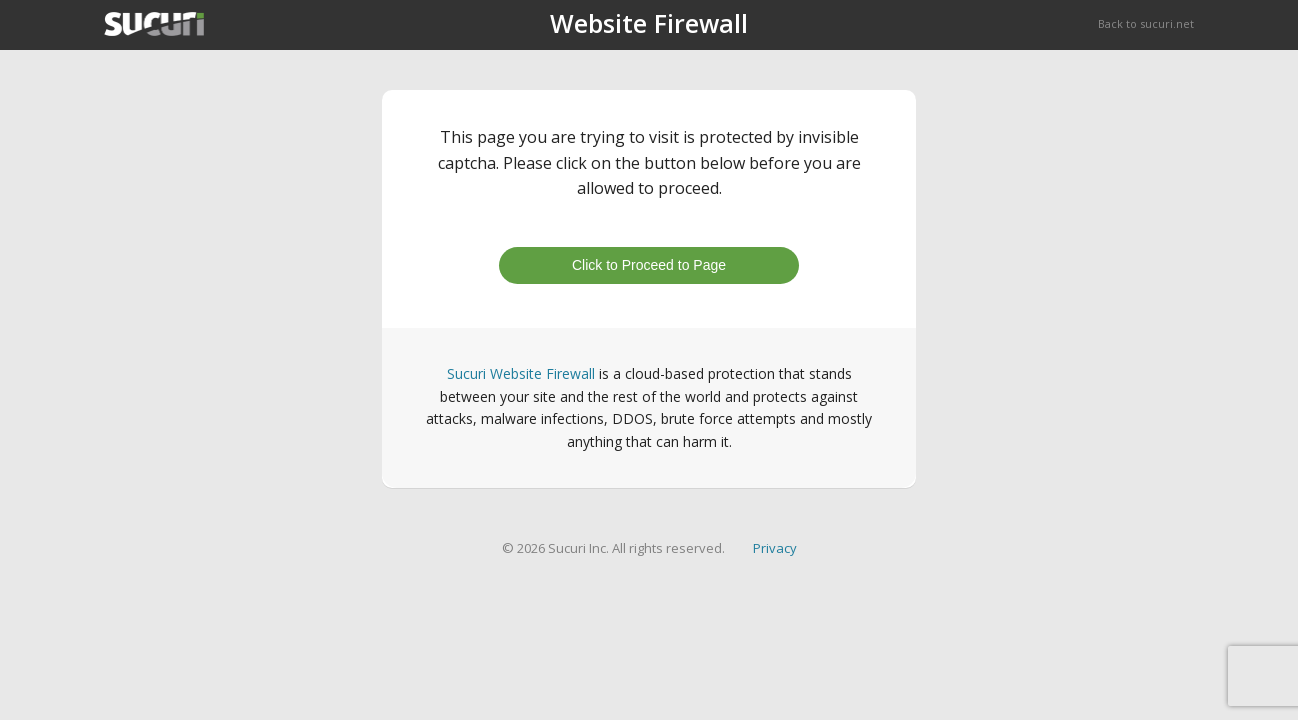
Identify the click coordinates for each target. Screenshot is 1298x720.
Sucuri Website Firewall (521, 373)
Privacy (775, 548)
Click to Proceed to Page (649, 265)
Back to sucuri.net (1146, 23)
